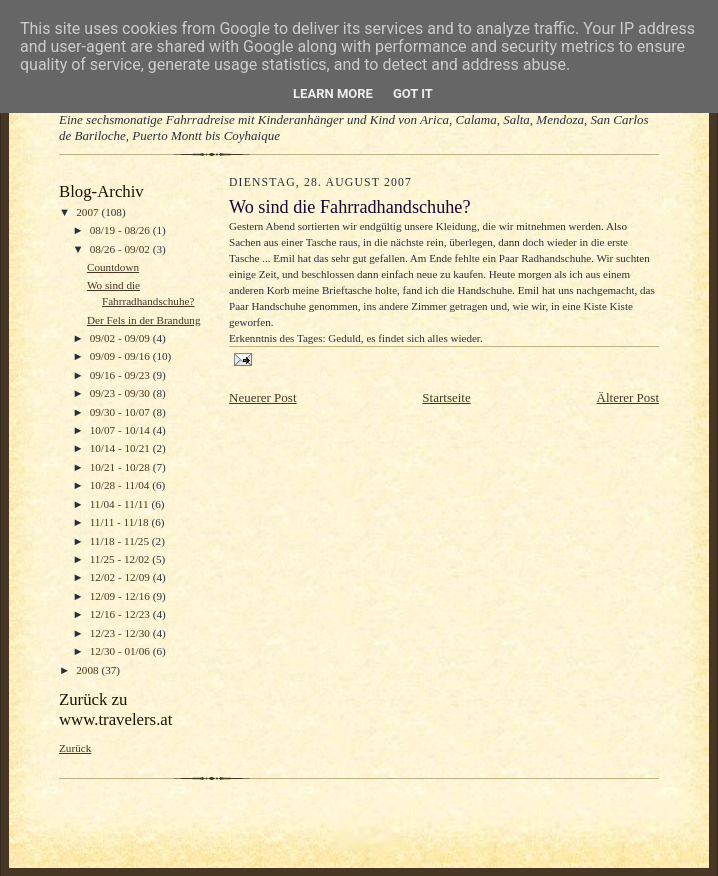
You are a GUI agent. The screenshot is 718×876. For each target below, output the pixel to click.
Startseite (446, 397)
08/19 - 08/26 (121, 230)
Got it (413, 93)
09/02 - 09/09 (121, 338)
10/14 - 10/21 (121, 448)
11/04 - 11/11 (121, 504)
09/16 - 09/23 (121, 375)
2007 (88, 212)
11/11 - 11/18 (121, 522)
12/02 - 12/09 (121, 577)
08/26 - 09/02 (121, 249)
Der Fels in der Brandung (144, 320)
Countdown (113, 267)
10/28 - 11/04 (121, 485)
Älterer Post (628, 397)
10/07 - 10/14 (121, 430)
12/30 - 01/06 (121, 651)
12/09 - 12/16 (121, 596)
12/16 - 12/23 (121, 614)
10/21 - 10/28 (121, 467)
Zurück (75, 748)
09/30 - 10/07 (121, 412)
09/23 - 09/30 (121, 393)
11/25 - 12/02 (121, 559)
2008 (88, 670)
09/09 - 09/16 (121, 356)
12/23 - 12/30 (121, 633)
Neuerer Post (263, 397)
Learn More (333, 93)
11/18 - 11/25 (121, 541)
